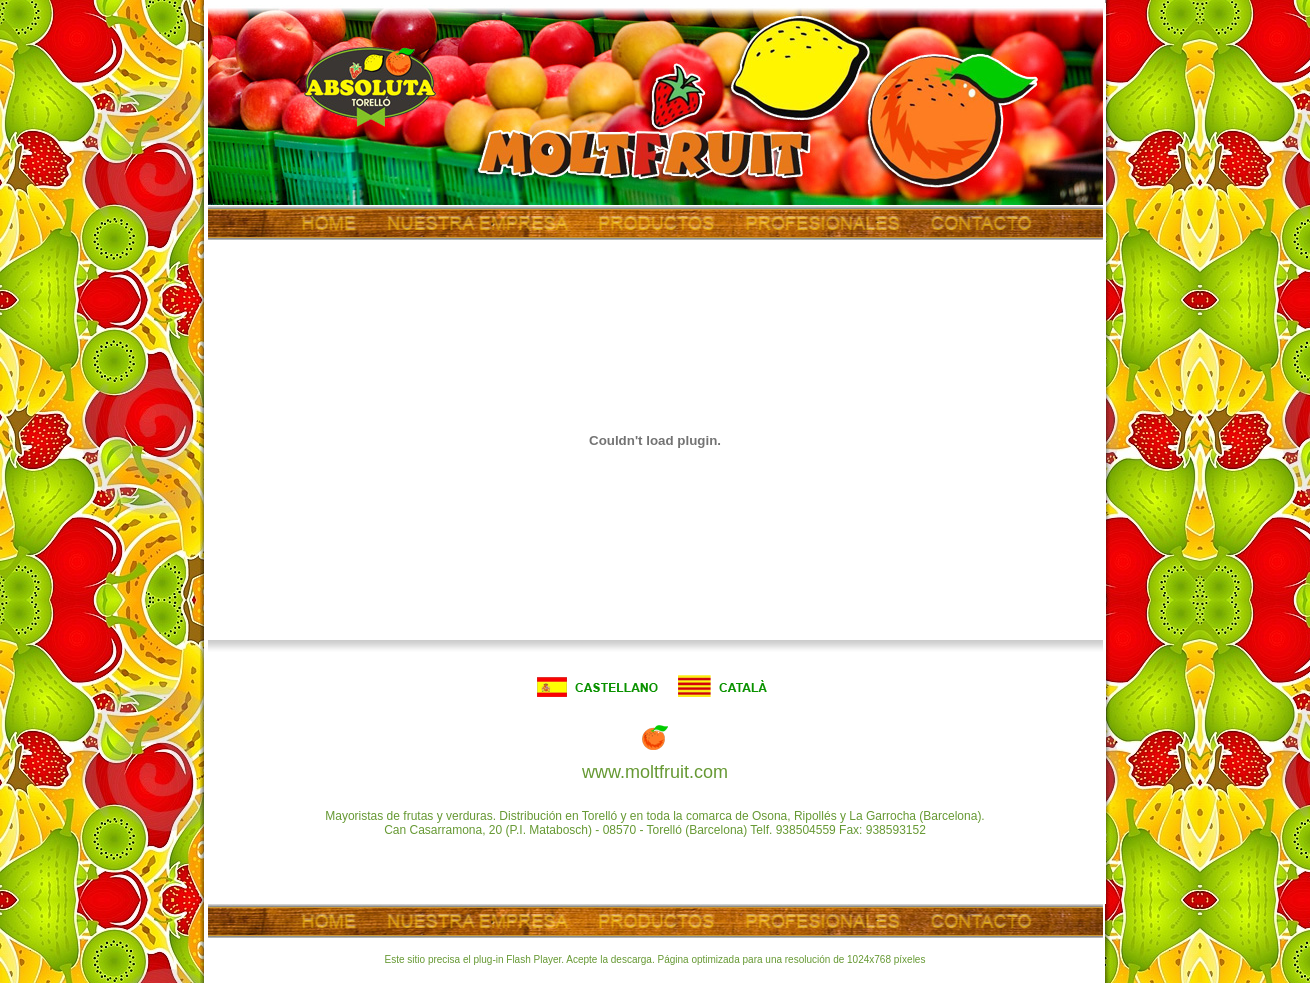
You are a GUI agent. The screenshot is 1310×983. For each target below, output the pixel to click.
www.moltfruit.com (655, 772)
